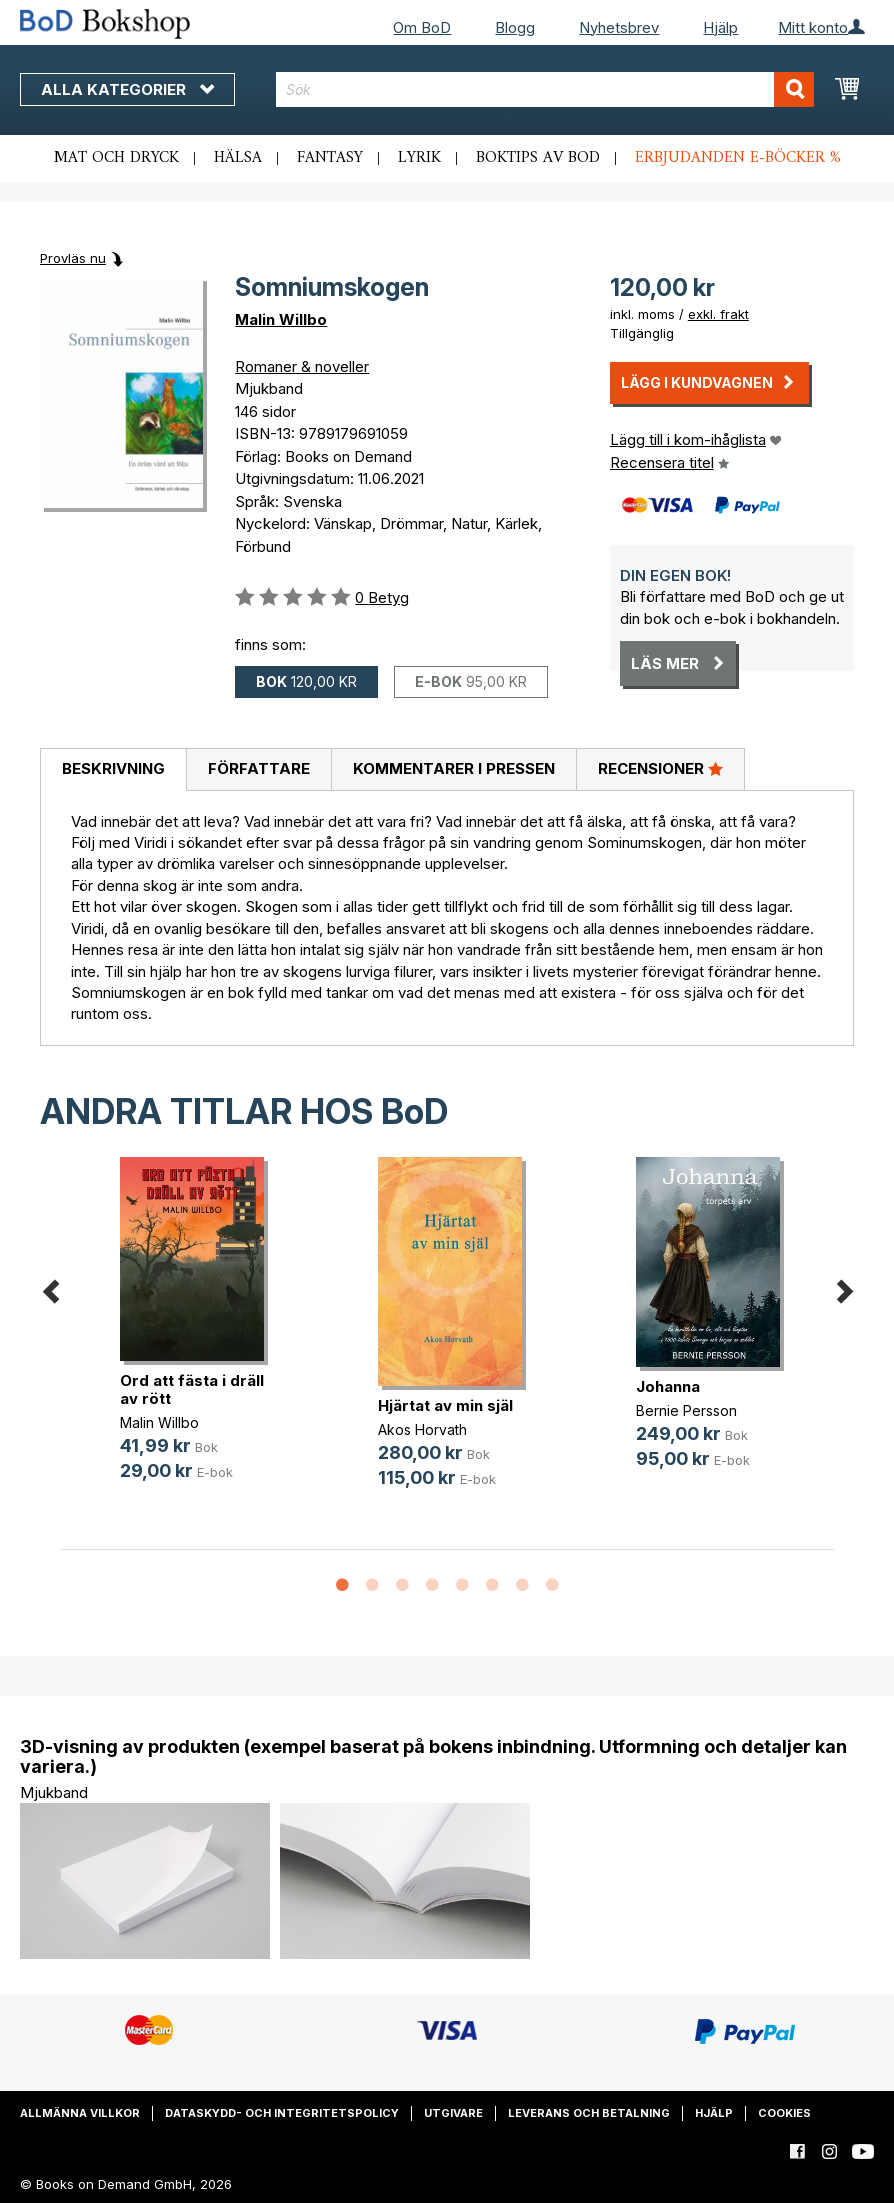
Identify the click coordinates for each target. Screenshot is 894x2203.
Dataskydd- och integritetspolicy (282, 2113)
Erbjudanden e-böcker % (738, 158)
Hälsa (238, 158)
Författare (259, 768)
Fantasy (330, 158)
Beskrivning (113, 768)
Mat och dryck (116, 158)
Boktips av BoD (538, 158)
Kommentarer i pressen (454, 768)
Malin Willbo (281, 319)
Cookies (784, 2113)
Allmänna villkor (80, 2113)
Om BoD (422, 27)
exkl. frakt (718, 314)
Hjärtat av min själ (445, 1405)
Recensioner (660, 768)
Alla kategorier (127, 89)
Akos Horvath (422, 1429)
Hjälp (720, 27)
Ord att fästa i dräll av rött (192, 1389)
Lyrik (419, 158)
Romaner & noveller (302, 366)
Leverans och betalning (589, 2113)
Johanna (668, 1386)
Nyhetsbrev (619, 27)
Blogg (515, 27)
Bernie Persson (686, 1410)
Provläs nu (73, 258)
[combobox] (545, 89)
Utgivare (453, 2113)
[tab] (113, 770)
